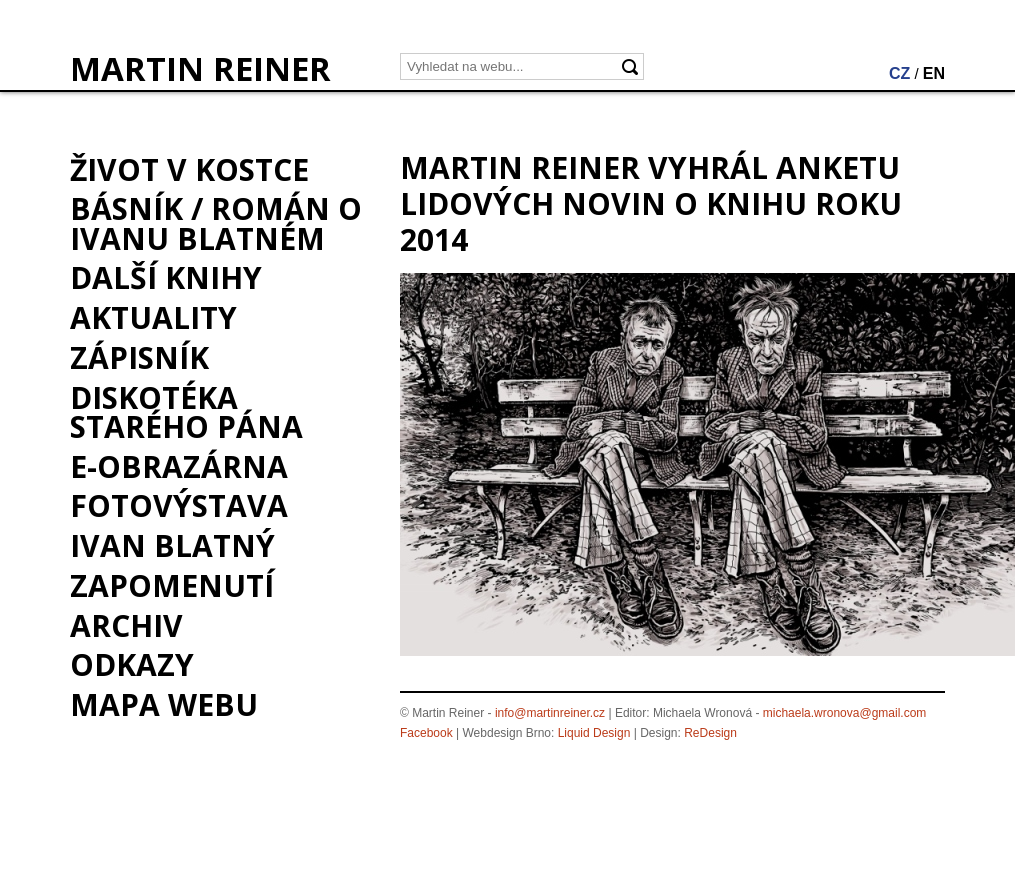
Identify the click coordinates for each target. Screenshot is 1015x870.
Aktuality (153, 317)
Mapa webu (164, 704)
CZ (899, 73)
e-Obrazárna (179, 466)
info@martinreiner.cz (550, 713)
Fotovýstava (179, 505)
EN (934, 73)
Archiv (126, 625)
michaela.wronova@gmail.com (845, 713)
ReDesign (710, 733)
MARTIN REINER (200, 69)
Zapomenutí (172, 585)
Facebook (426, 733)
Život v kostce (189, 169)
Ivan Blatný (172, 545)
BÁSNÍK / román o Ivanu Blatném (216, 223)
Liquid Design (594, 733)
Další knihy (166, 277)
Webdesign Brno (507, 733)
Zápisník (139, 357)
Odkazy (132, 664)
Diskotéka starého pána (186, 412)
